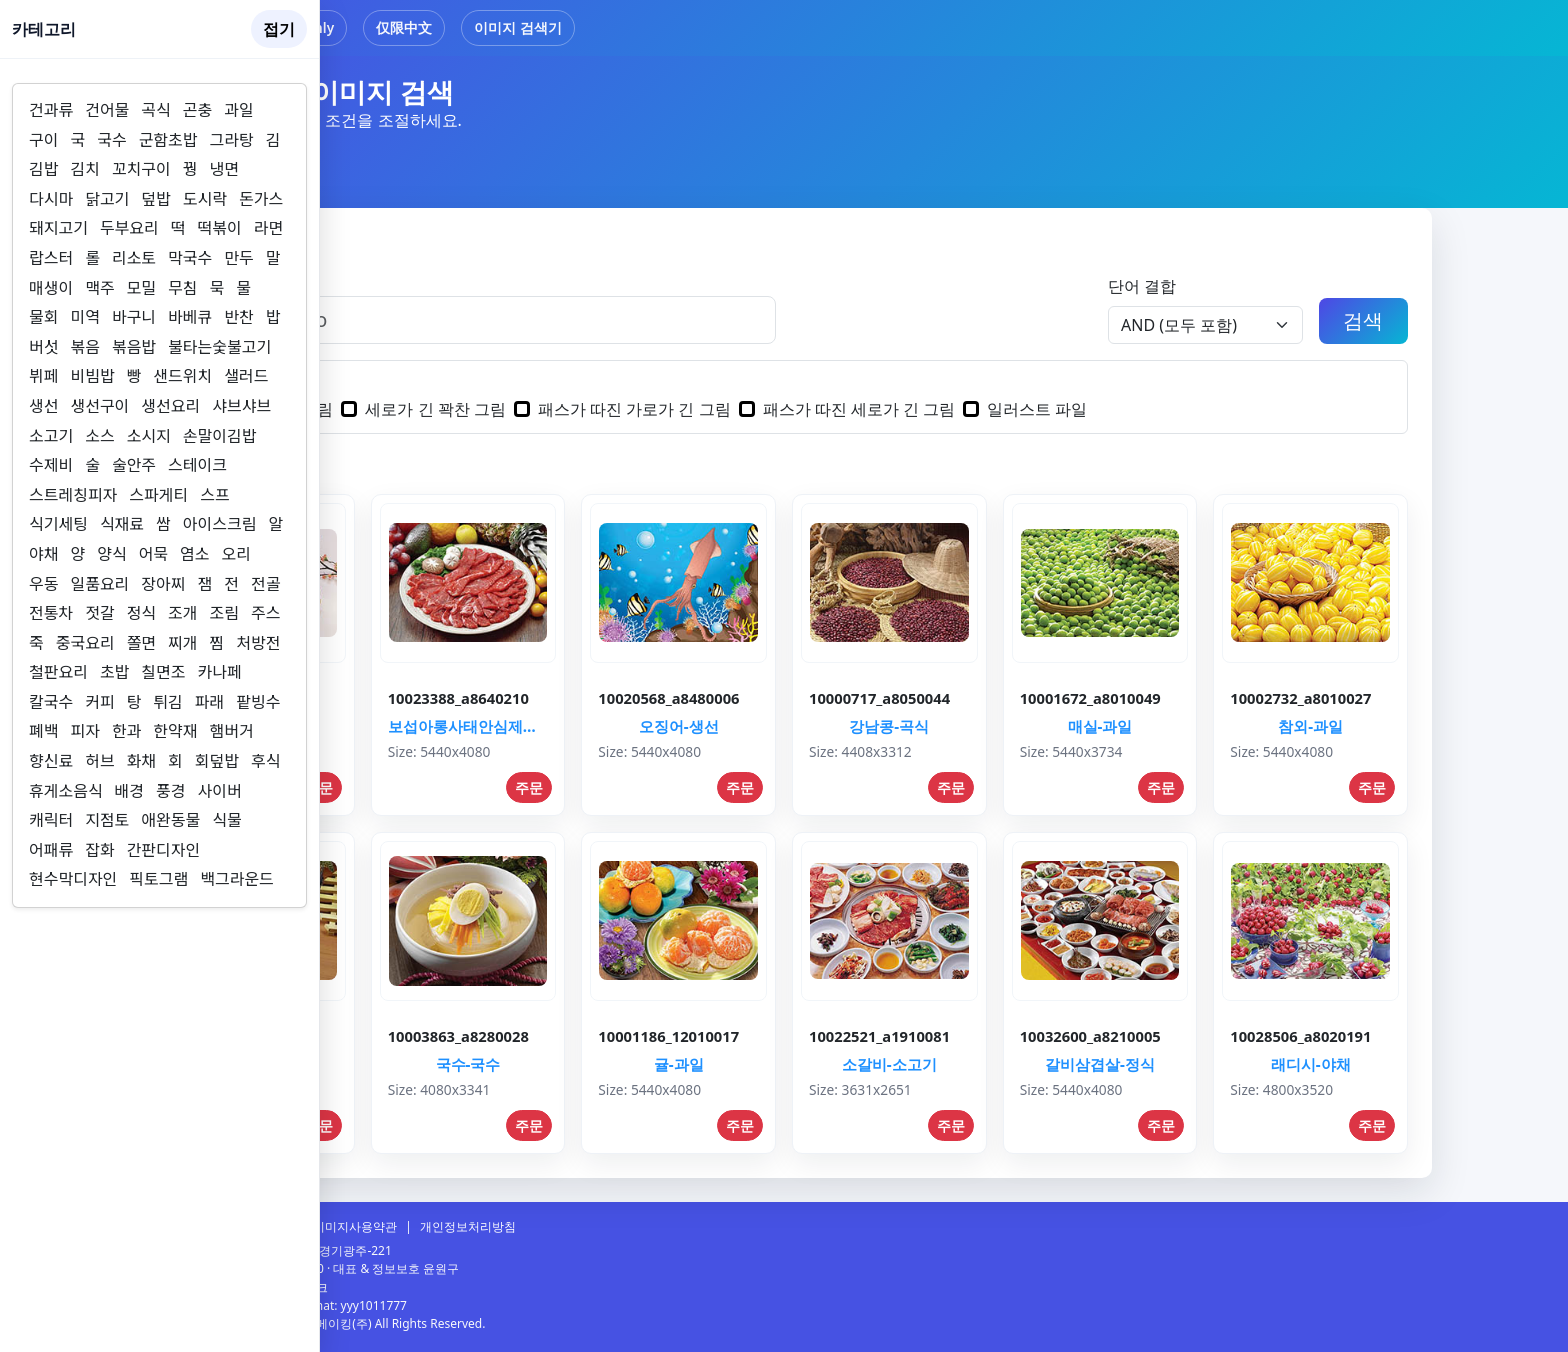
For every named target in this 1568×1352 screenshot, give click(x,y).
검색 (1363, 320)
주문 (529, 787)
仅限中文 (404, 27)
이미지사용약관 (355, 1226)
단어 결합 (1142, 286)
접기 (279, 29)
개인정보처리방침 (468, 1226)
